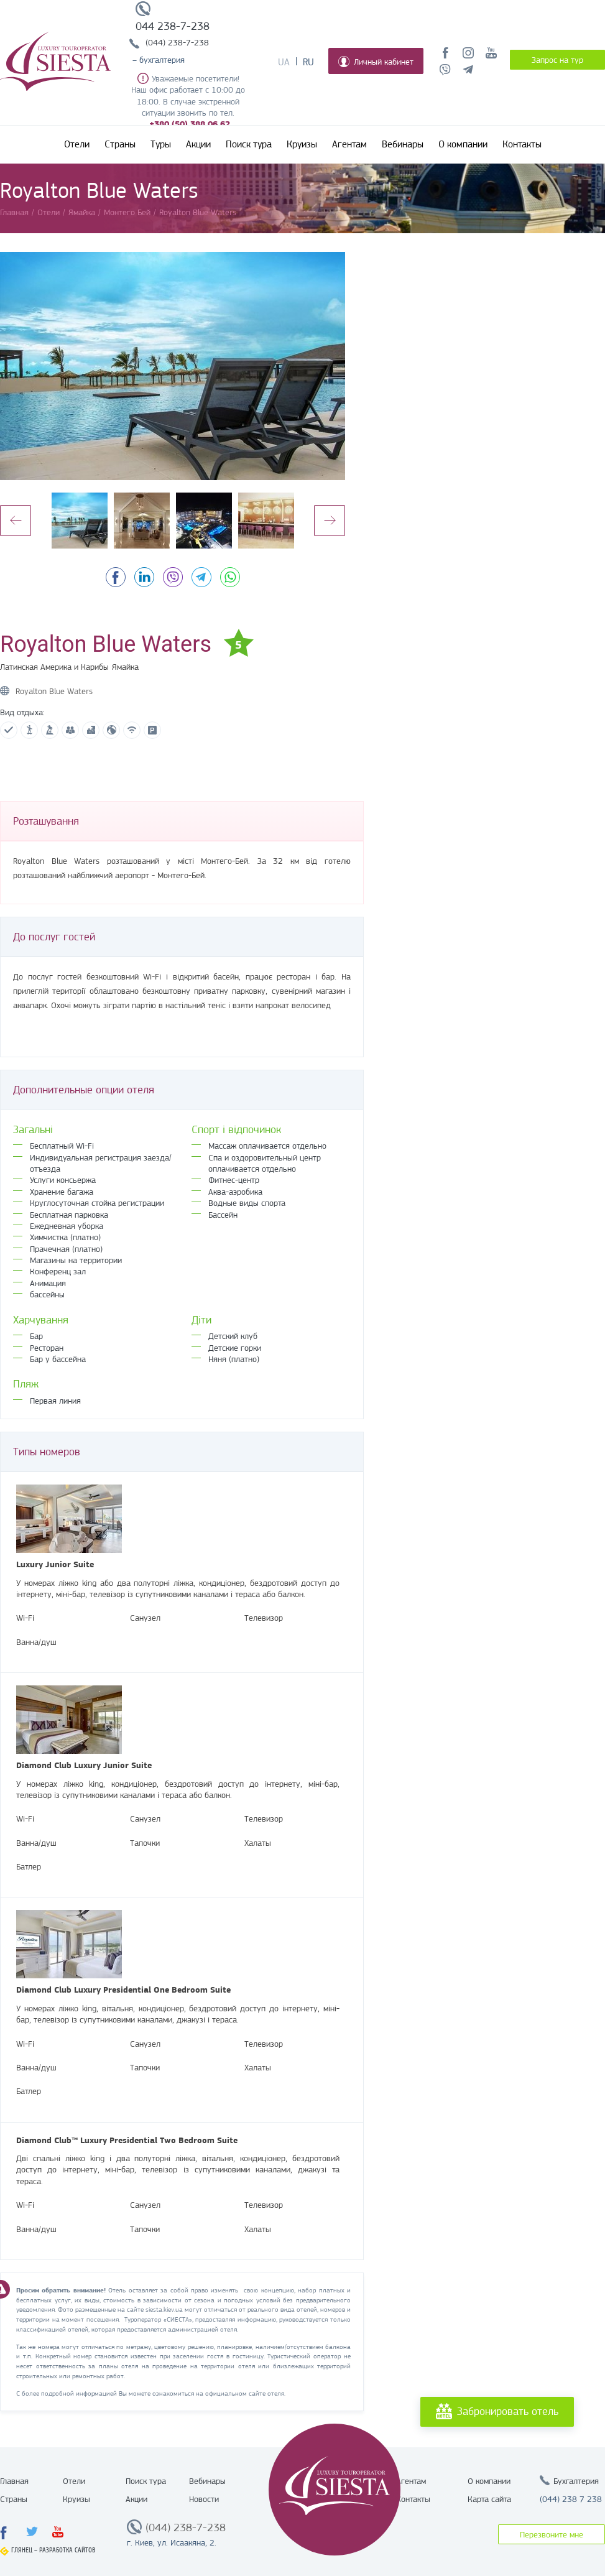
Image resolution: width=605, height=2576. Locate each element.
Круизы (302, 144)
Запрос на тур (557, 60)
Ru (308, 62)
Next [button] (329, 520)
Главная (14, 2481)
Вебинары (402, 144)
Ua (284, 62)
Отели (77, 144)
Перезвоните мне (551, 2534)
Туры (160, 144)
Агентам (349, 144)
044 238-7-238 (173, 26)
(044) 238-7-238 (177, 42)
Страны (120, 144)
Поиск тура (249, 144)
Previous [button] (15, 520)
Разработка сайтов (67, 2550)
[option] (172, 366)
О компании (462, 144)
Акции (198, 144)
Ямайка (125, 667)
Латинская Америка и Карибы (54, 667)
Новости (204, 2499)
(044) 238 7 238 (571, 2499)
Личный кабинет (375, 61)
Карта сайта (489, 2499)
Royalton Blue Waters (54, 691)
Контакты (522, 144)
